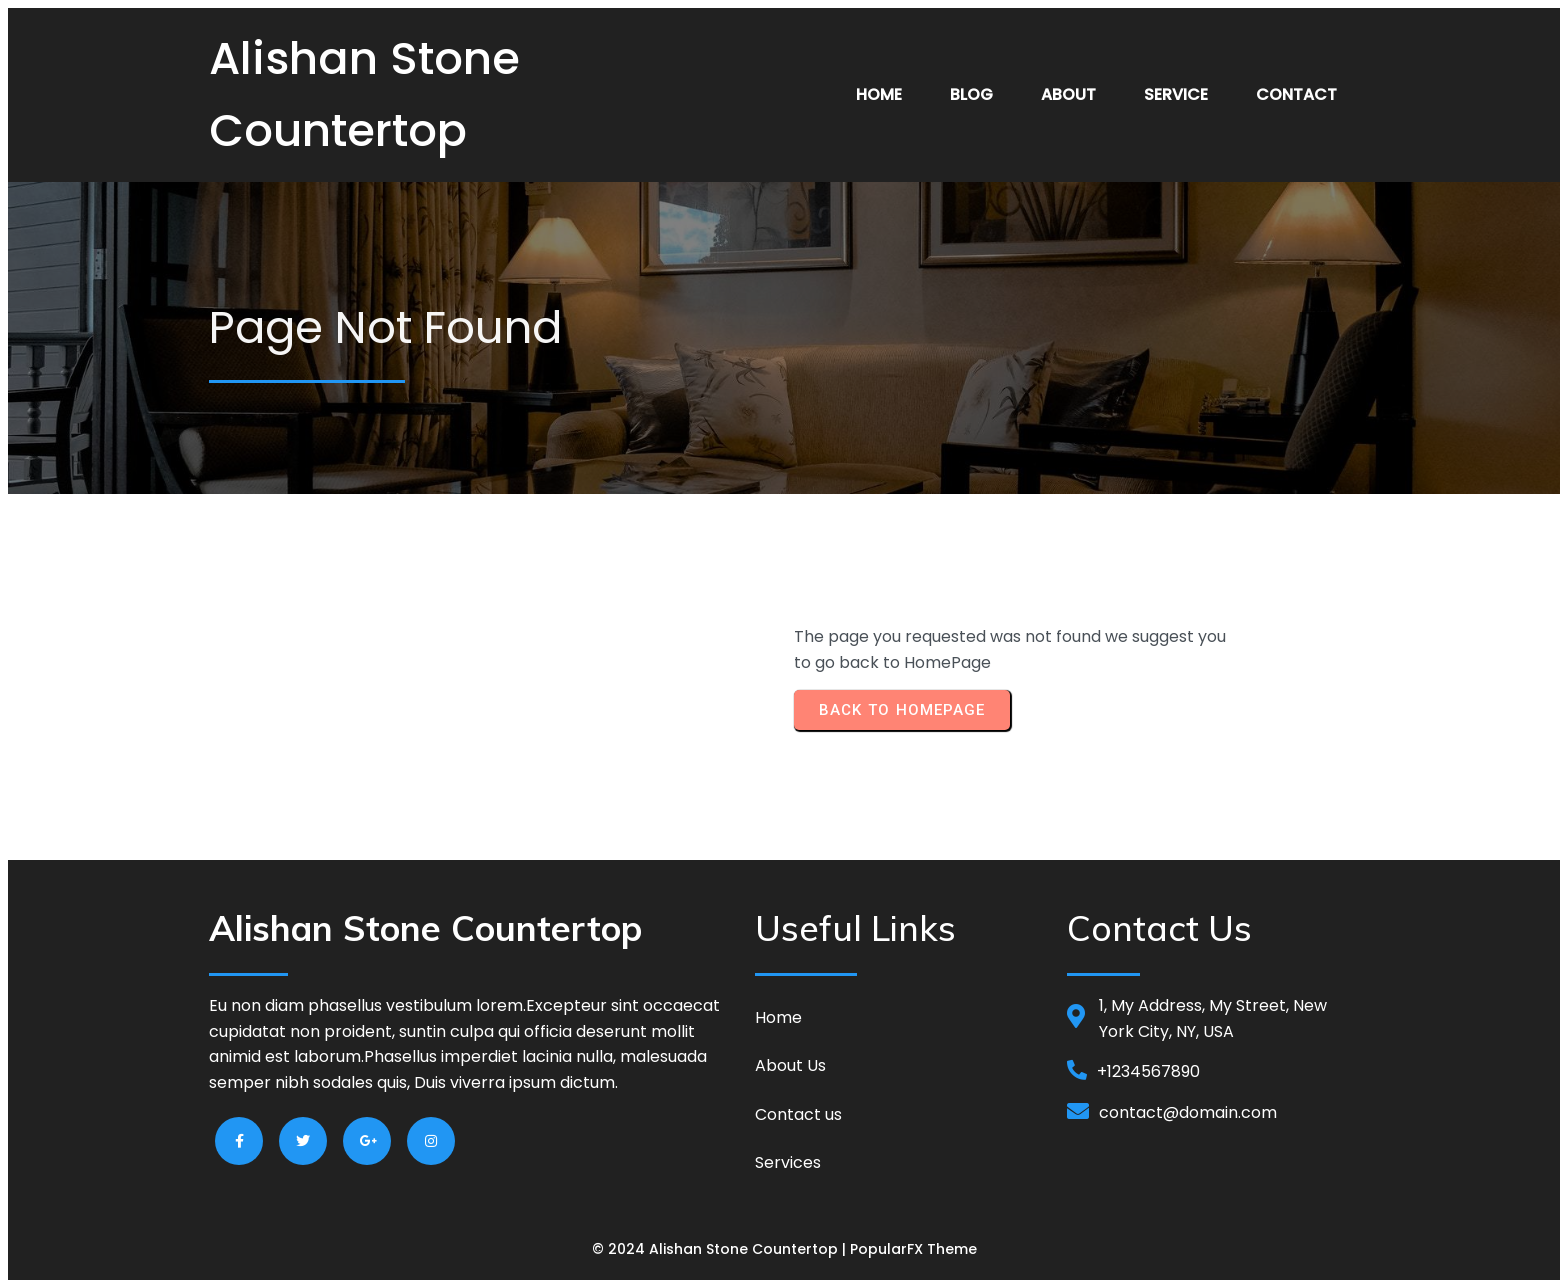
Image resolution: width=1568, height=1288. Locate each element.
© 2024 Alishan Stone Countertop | (721, 1249)
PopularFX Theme (913, 1249)
